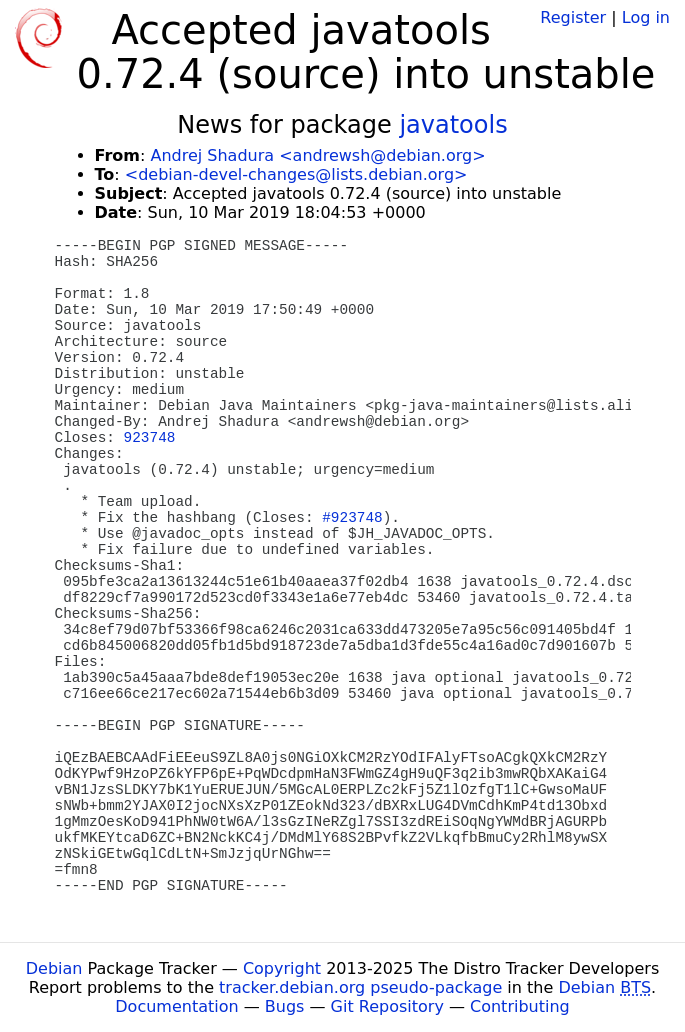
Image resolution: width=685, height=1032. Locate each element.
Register (573, 17)
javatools (453, 125)
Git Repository (387, 1006)
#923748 (352, 518)
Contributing (520, 1006)
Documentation (176, 1006)
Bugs (285, 1006)
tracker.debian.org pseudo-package (360, 987)
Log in (646, 17)
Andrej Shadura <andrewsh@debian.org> (317, 155)
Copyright (282, 968)
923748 (150, 438)
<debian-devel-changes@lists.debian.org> (296, 174)
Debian (54, 968)
